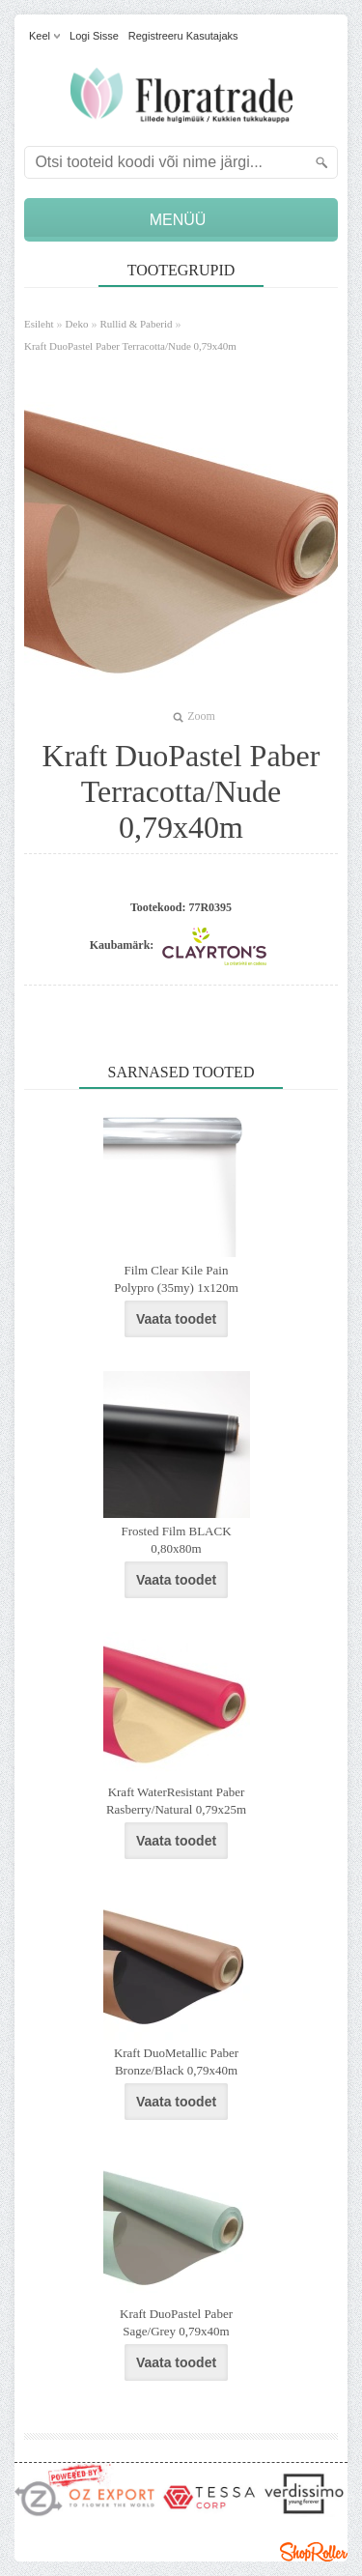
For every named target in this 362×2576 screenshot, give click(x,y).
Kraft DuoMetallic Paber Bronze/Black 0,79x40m (176, 2061)
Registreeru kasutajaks (183, 36)
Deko (77, 323)
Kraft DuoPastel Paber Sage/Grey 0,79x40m (176, 2322)
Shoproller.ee (314, 2552)
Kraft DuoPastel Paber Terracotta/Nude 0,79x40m (130, 346)
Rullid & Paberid (135, 323)
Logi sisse (94, 36)
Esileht (39, 323)
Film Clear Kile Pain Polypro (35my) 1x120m (176, 1279)
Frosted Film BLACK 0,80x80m (176, 1540)
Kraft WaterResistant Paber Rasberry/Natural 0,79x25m (176, 1801)
